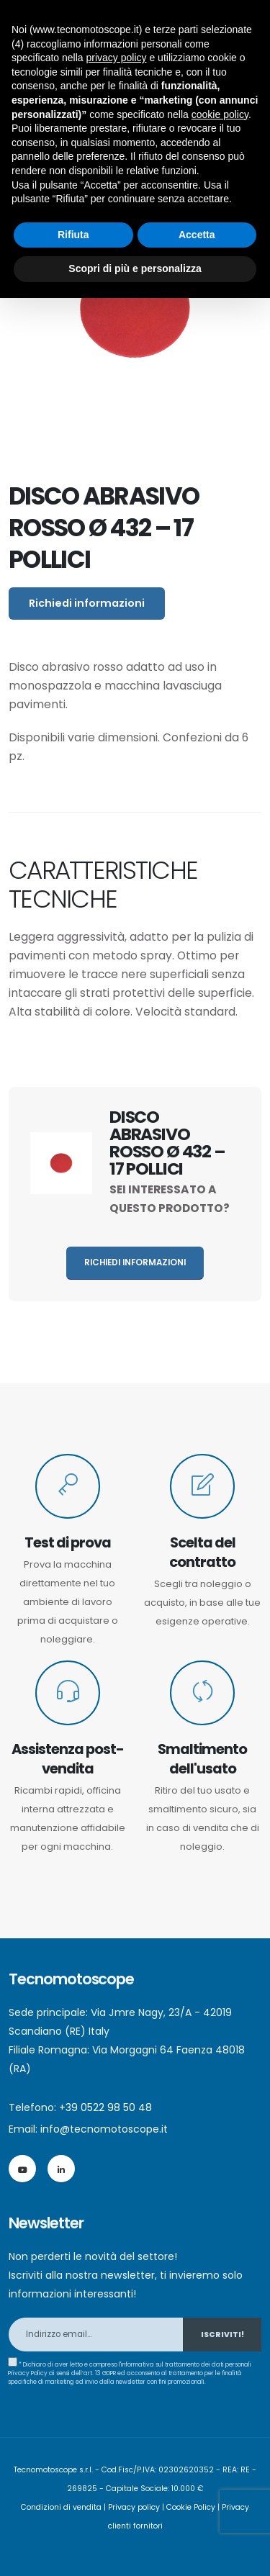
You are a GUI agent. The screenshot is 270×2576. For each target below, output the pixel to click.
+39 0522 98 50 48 (105, 2107)
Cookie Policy (190, 2507)
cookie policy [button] (220, 114)
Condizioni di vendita (61, 2507)
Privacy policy (134, 2507)
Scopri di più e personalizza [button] (134, 268)
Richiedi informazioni (87, 603)
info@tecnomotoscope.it (104, 2129)
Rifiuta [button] (73, 234)
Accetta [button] (197, 234)
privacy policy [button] (116, 57)
